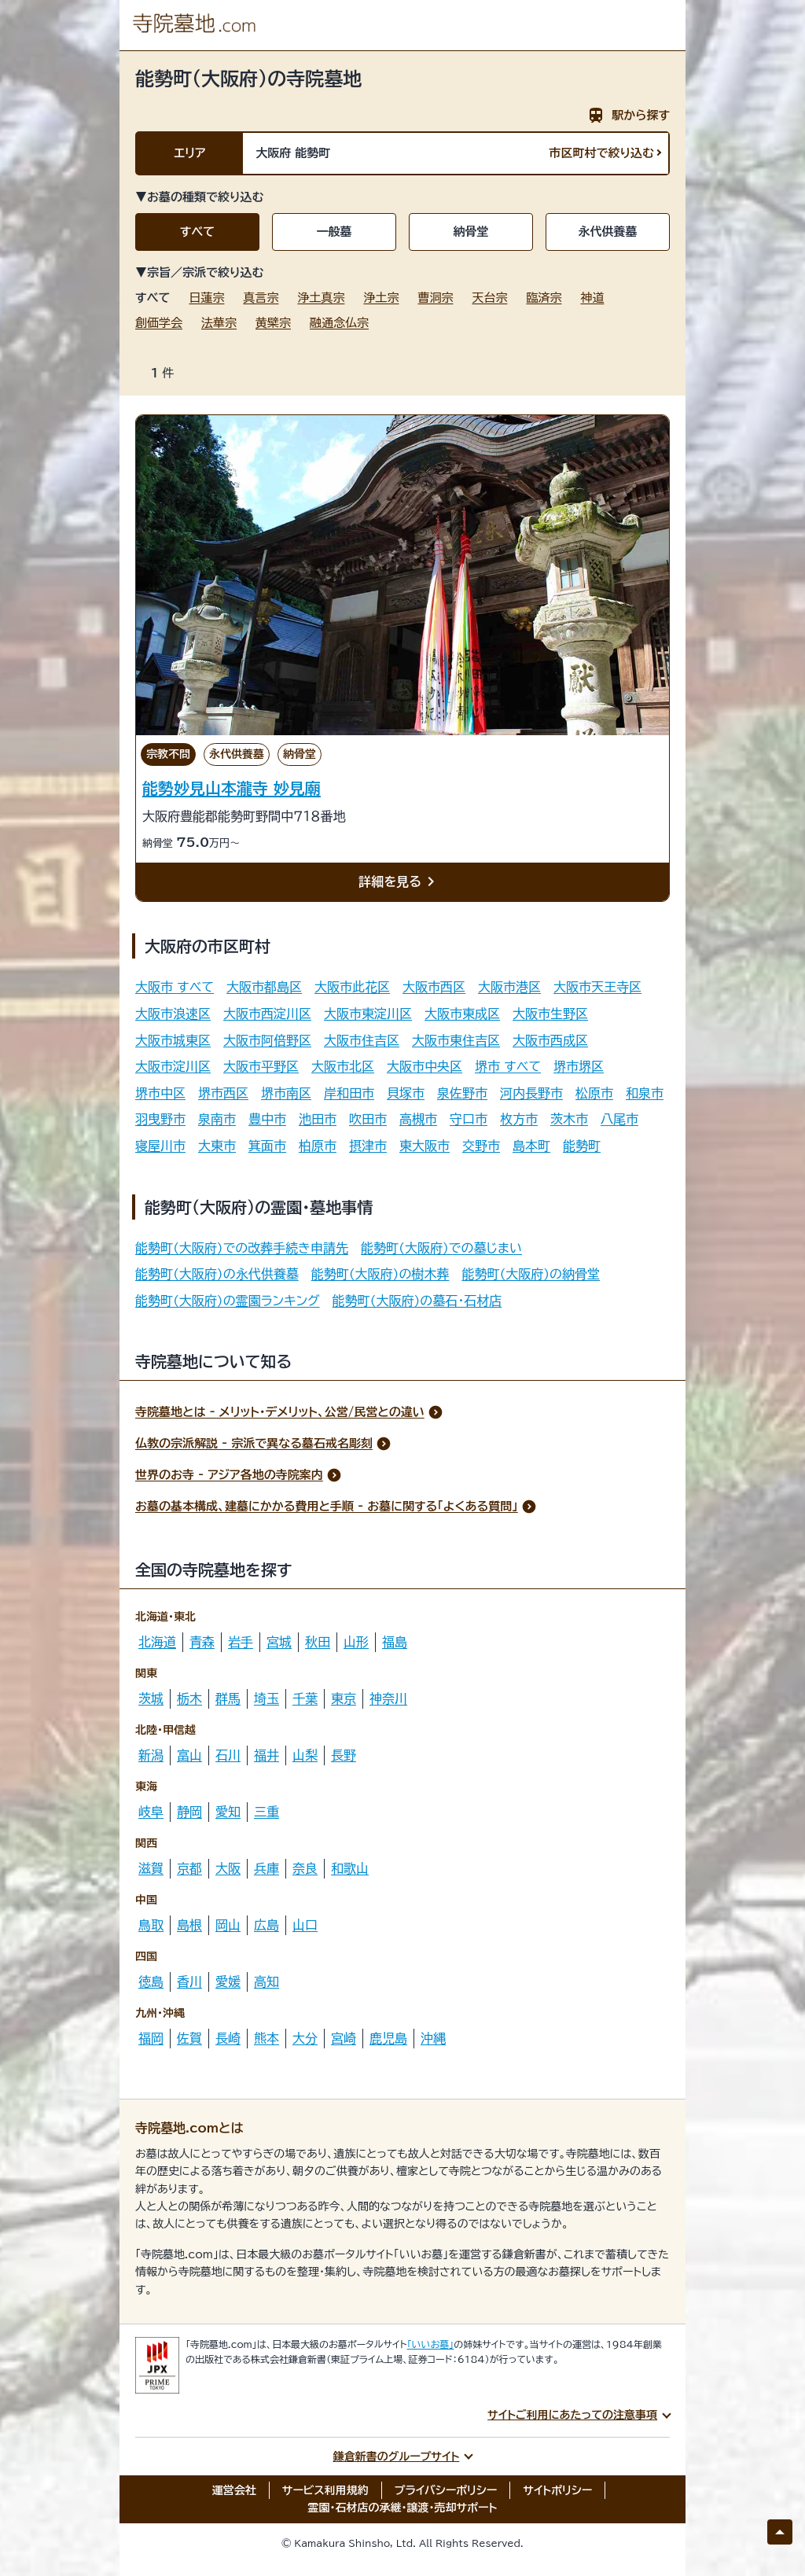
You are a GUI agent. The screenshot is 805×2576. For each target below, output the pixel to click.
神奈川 (388, 1698)
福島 (394, 1642)
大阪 (228, 1868)
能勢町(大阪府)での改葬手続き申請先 (241, 1248)
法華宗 (219, 323)
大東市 (217, 1145)
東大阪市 (424, 1145)
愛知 (228, 1811)
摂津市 (368, 1145)
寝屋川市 (160, 1145)
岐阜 (151, 1811)
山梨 (305, 1755)
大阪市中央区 (424, 1066)
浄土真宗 (320, 298)
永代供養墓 (608, 231)
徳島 (151, 1981)
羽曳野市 (160, 1119)
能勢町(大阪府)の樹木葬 (380, 1274)
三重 (266, 1811)
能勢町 (582, 1145)
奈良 (305, 1868)
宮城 (279, 1642)
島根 (189, 1925)
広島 (266, 1925)
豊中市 (267, 1119)
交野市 (481, 1145)
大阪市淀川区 (173, 1066)
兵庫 (266, 1868)
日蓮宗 (206, 298)
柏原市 (317, 1145)
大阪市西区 (433, 987)
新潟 (151, 1755)
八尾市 (619, 1119)
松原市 (594, 1093)
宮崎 (343, 2038)
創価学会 (158, 323)
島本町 (531, 1145)
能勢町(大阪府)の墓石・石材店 (417, 1300)
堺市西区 (223, 1093)
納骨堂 (471, 231)
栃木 (189, 1698)
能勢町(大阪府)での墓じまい (441, 1248)
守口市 (468, 1119)
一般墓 (334, 231)
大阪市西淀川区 (267, 1013)
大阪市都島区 (264, 987)
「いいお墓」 (430, 2344)
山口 (305, 1925)
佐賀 (189, 2038)
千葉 (305, 1698)
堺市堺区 (578, 1066)
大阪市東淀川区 (368, 1013)
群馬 (228, 1698)
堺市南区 (286, 1093)
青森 (202, 1642)
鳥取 (151, 1925)
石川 (228, 1755)
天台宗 (489, 298)
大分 (305, 2038)
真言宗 (260, 298)
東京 (343, 1698)
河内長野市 (531, 1093)
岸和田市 (349, 1093)
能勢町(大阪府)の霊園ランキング (227, 1300)
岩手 (240, 1642)
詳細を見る (399, 882)
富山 (189, 1755)
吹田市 (368, 1119)
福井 (266, 1755)
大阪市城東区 (173, 1040)
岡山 (228, 1925)
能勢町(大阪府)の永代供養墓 (217, 1274)
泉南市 (217, 1119)
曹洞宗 (435, 298)
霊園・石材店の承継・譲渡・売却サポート (403, 2507)
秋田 (317, 1642)
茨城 (151, 1698)
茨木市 (569, 1119)
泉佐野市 (462, 1093)
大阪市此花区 (352, 987)
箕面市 (267, 1145)
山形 (356, 1642)
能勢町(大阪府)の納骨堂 (530, 1274)
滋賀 (151, 1868)
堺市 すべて (508, 1066)
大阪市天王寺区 (597, 987)
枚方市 (519, 1119)
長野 (343, 1755)
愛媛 (228, 1981)
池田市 (317, 1119)
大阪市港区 (509, 987)
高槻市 (418, 1119)
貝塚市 (406, 1093)
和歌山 (350, 1868)
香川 (189, 1981)
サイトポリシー (557, 2490)
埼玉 (266, 1698)
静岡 (189, 1811)
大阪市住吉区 (361, 1040)
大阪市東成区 (462, 1013)
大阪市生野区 (550, 1013)
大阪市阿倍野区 (267, 1040)
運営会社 (234, 2490)
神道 (592, 298)
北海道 (157, 1642)
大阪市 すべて (174, 987)
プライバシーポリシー (446, 2490)
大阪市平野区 (261, 1066)
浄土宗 (381, 298)
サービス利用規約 (325, 2490)
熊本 (266, 2038)
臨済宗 (543, 298)
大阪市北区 (342, 1066)
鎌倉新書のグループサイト (396, 2456)
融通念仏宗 (339, 323)
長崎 (228, 2038)
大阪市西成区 (550, 1040)
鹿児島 (388, 2038)
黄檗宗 (273, 323)
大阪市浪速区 (173, 1013)
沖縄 (433, 2038)
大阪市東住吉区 (456, 1040)
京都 (189, 1868)
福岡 (151, 2038)
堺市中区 (160, 1093)
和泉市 (644, 1093)
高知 (266, 1981)
